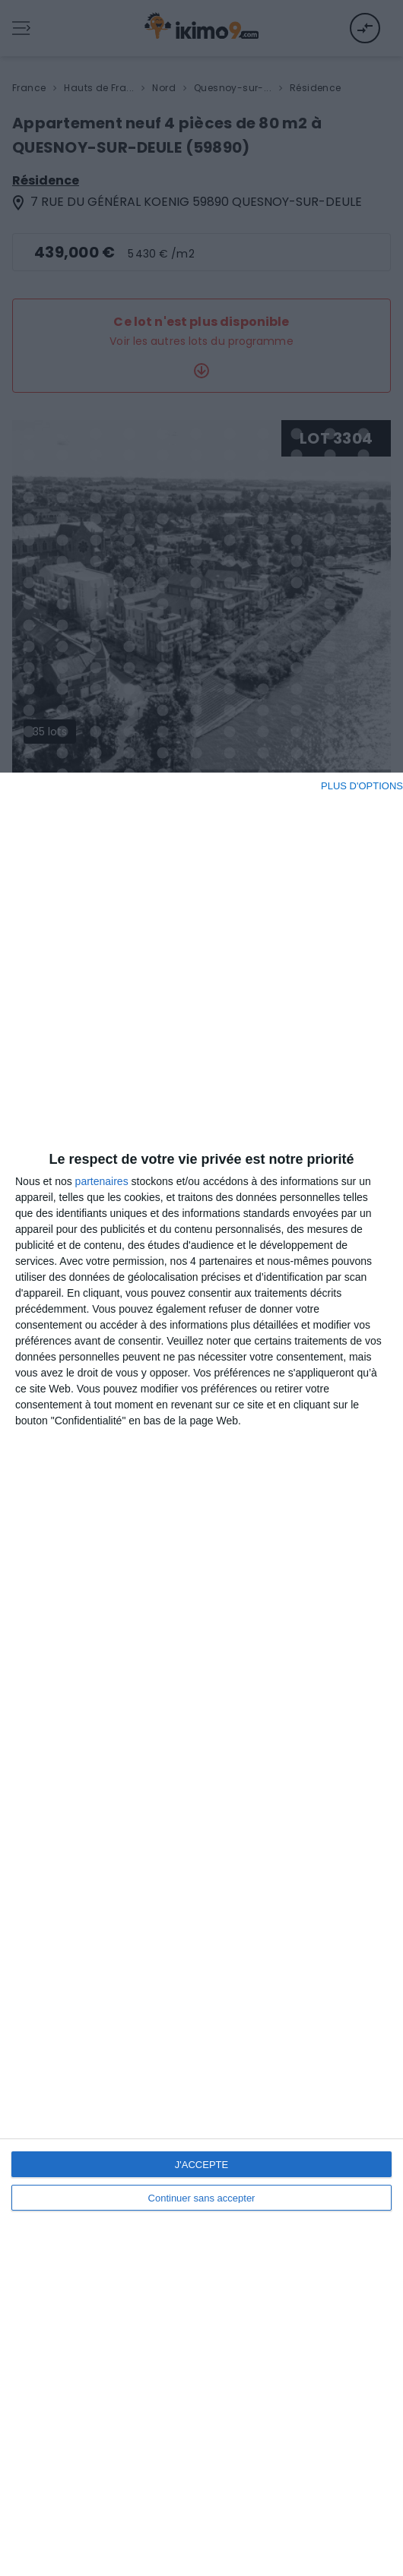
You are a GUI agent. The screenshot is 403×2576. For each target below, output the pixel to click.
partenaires (102, 1181)
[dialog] (201, 1674)
